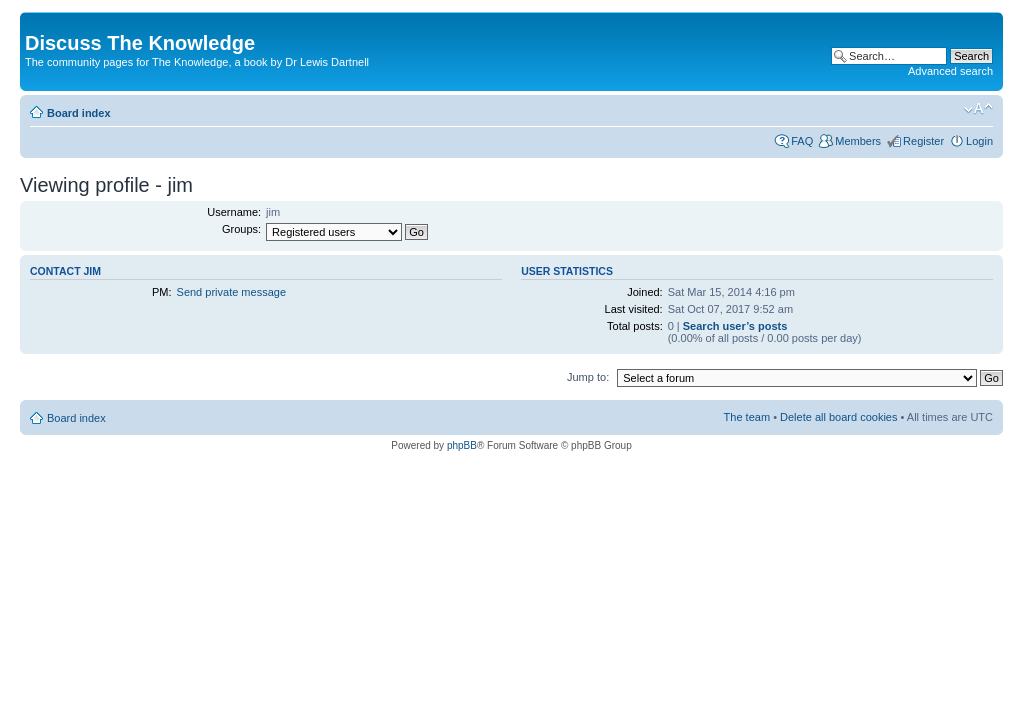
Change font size (978, 109)
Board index (79, 113)
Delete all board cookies (838, 417)
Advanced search (950, 71)
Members (858, 141)
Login (979, 141)
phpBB (462, 445)
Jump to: (588, 377)
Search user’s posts (735, 326)
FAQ (802, 141)
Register (923, 141)
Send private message (231, 292)
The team (747, 417)
